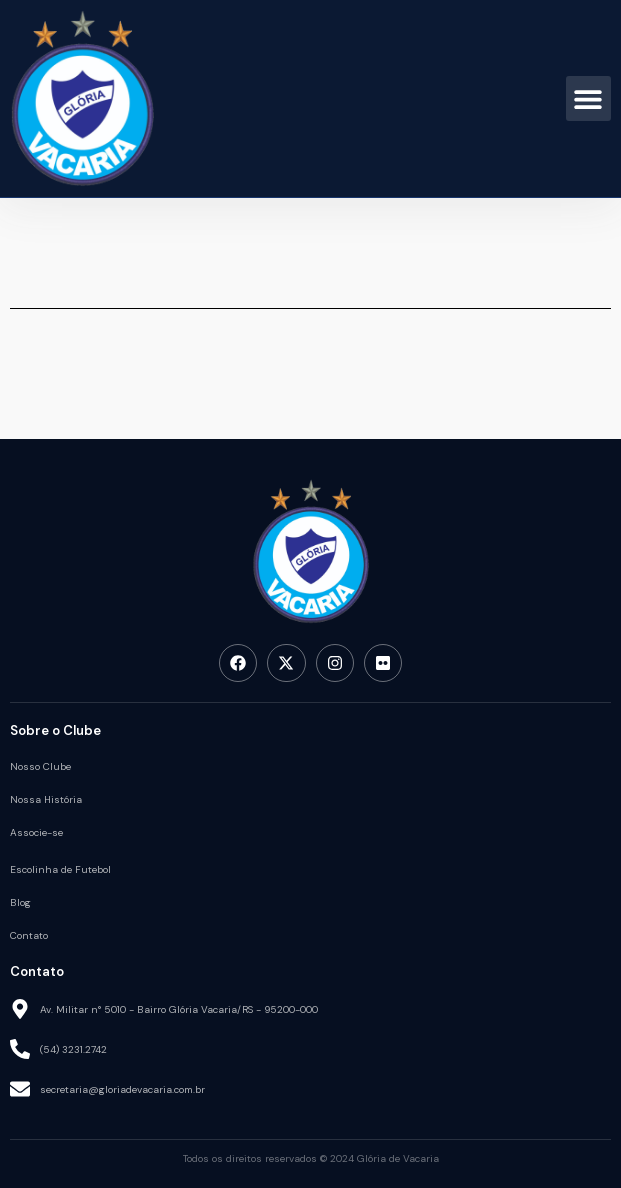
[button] (588, 98)
